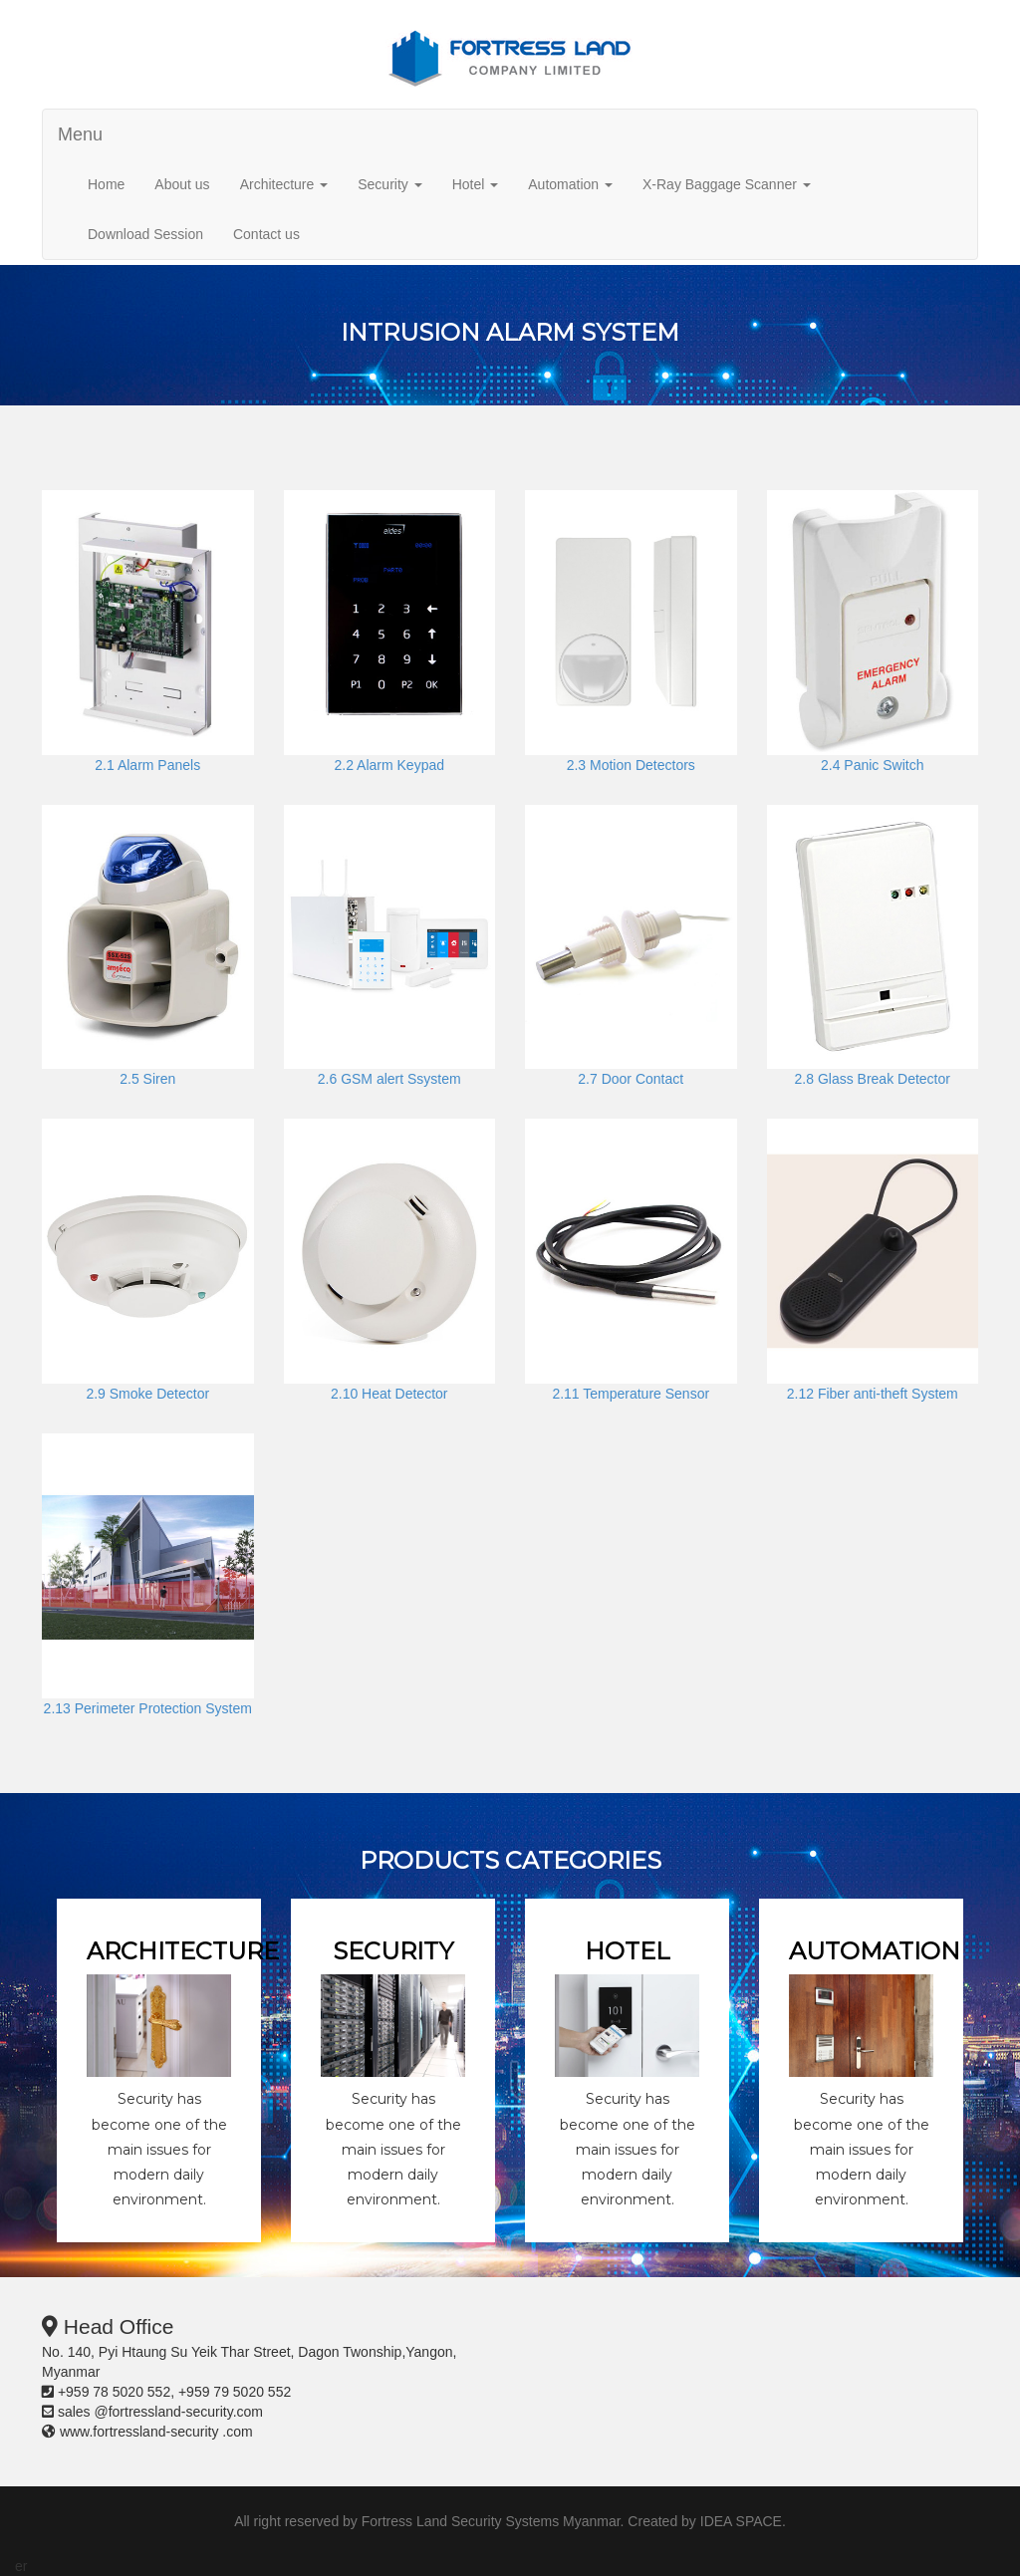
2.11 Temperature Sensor (630, 1394)
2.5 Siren (147, 1079)
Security (389, 184)
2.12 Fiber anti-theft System (872, 1394)
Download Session (145, 234)
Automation (570, 184)
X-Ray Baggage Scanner (726, 184)
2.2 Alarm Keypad (389, 765)
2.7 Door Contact (630, 1079)
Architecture (284, 184)
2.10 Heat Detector (389, 1394)
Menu (80, 134)
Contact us (266, 234)
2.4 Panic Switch (872, 765)
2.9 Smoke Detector (147, 1394)
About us (181, 184)
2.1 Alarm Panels (147, 765)
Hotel (475, 184)
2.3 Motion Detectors (631, 765)
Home (106, 184)
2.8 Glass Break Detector (872, 1079)
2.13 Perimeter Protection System (148, 1708)
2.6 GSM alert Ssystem (389, 1079)
